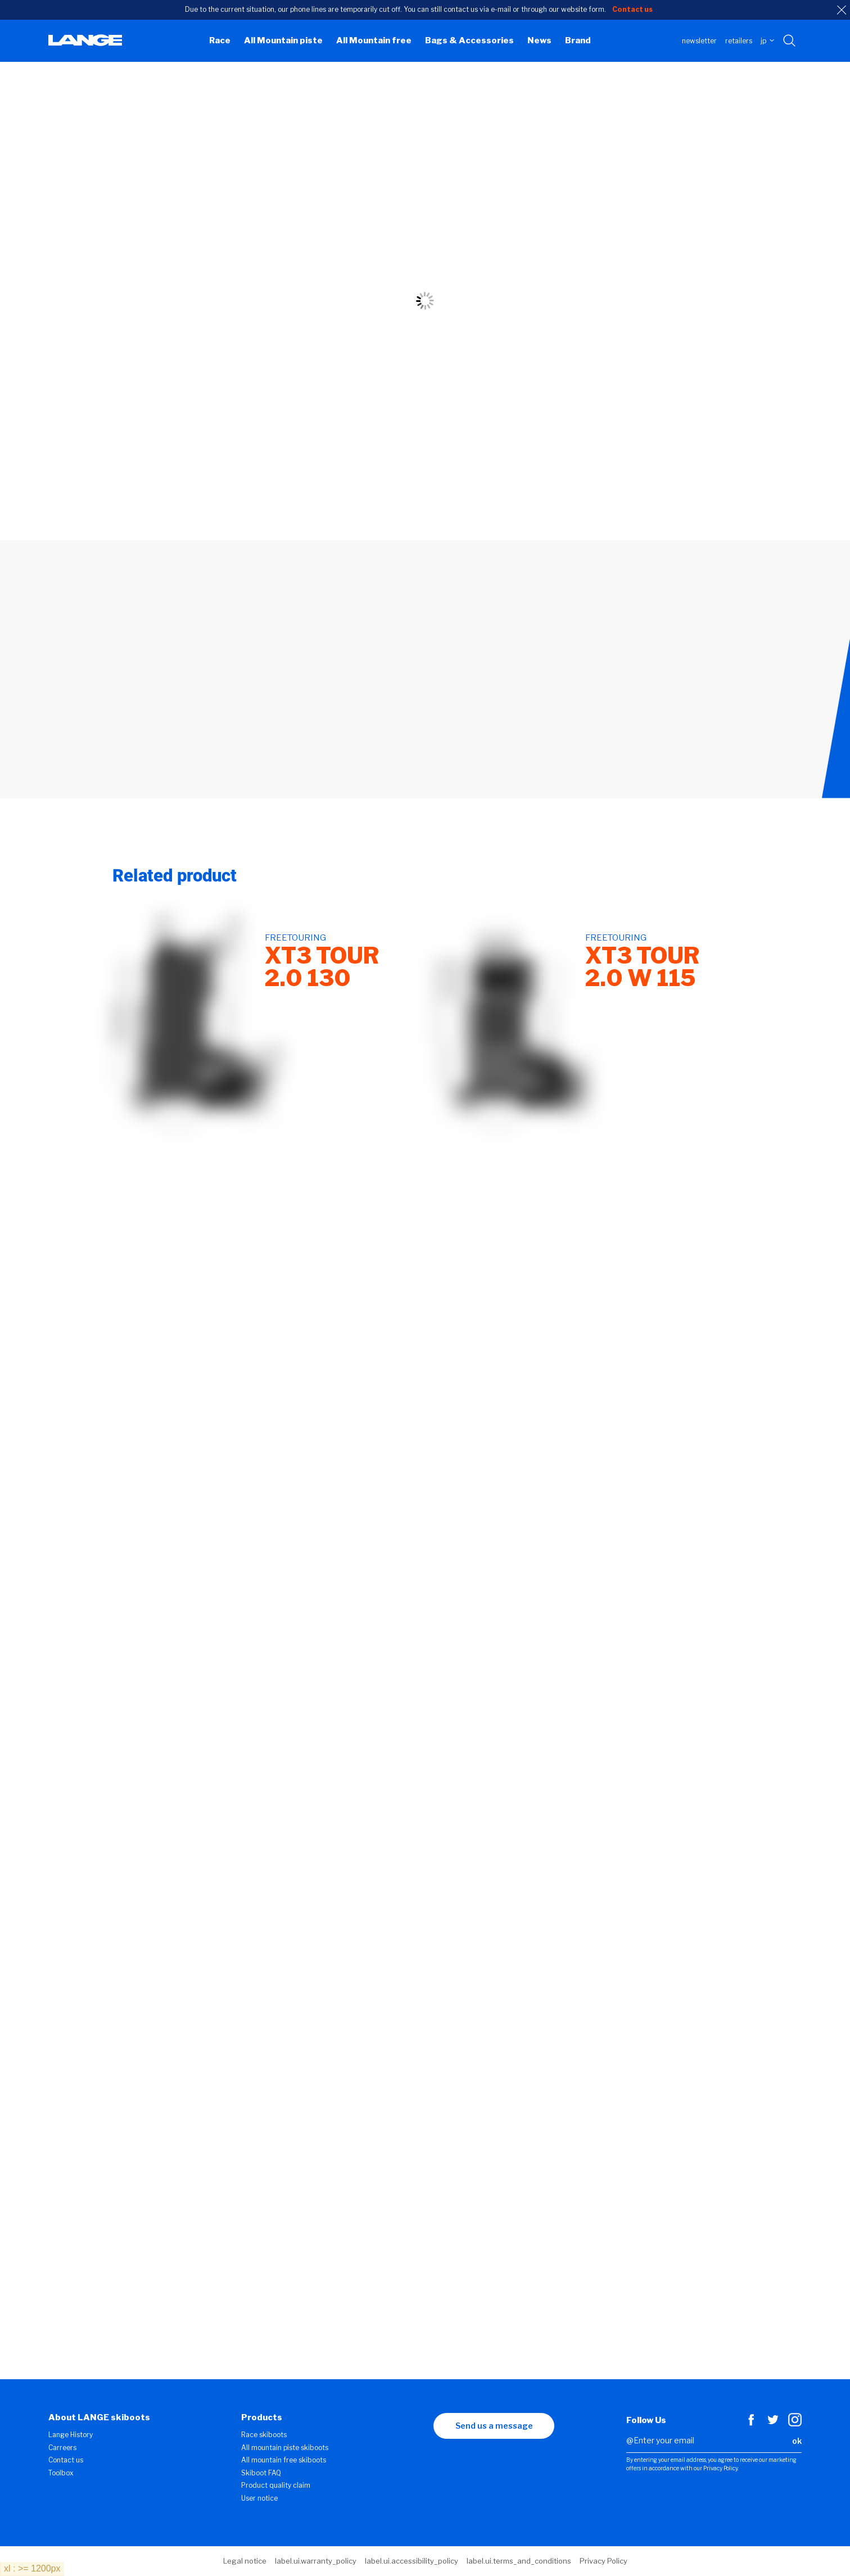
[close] (841, 10)
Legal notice (244, 2560)
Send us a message (494, 2425)
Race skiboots (264, 2434)
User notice (259, 2498)
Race (219, 40)
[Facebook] (751, 2424)
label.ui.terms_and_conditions (519, 2560)
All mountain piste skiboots (284, 2447)
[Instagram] (795, 2424)
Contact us (65, 2460)
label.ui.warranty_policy (315, 2560)
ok (797, 2441)
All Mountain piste (283, 40)
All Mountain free (374, 40)
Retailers (738, 41)
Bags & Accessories (469, 40)
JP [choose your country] (767, 41)
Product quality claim (275, 2485)
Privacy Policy (603, 2560)
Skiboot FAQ (261, 2473)
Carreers (62, 2447)
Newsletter (699, 41)
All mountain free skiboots (283, 2460)
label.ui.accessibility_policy (411, 2560)
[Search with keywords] (790, 41)
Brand (578, 40)
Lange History (70, 2434)
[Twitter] (773, 2424)
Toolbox (61, 2473)
